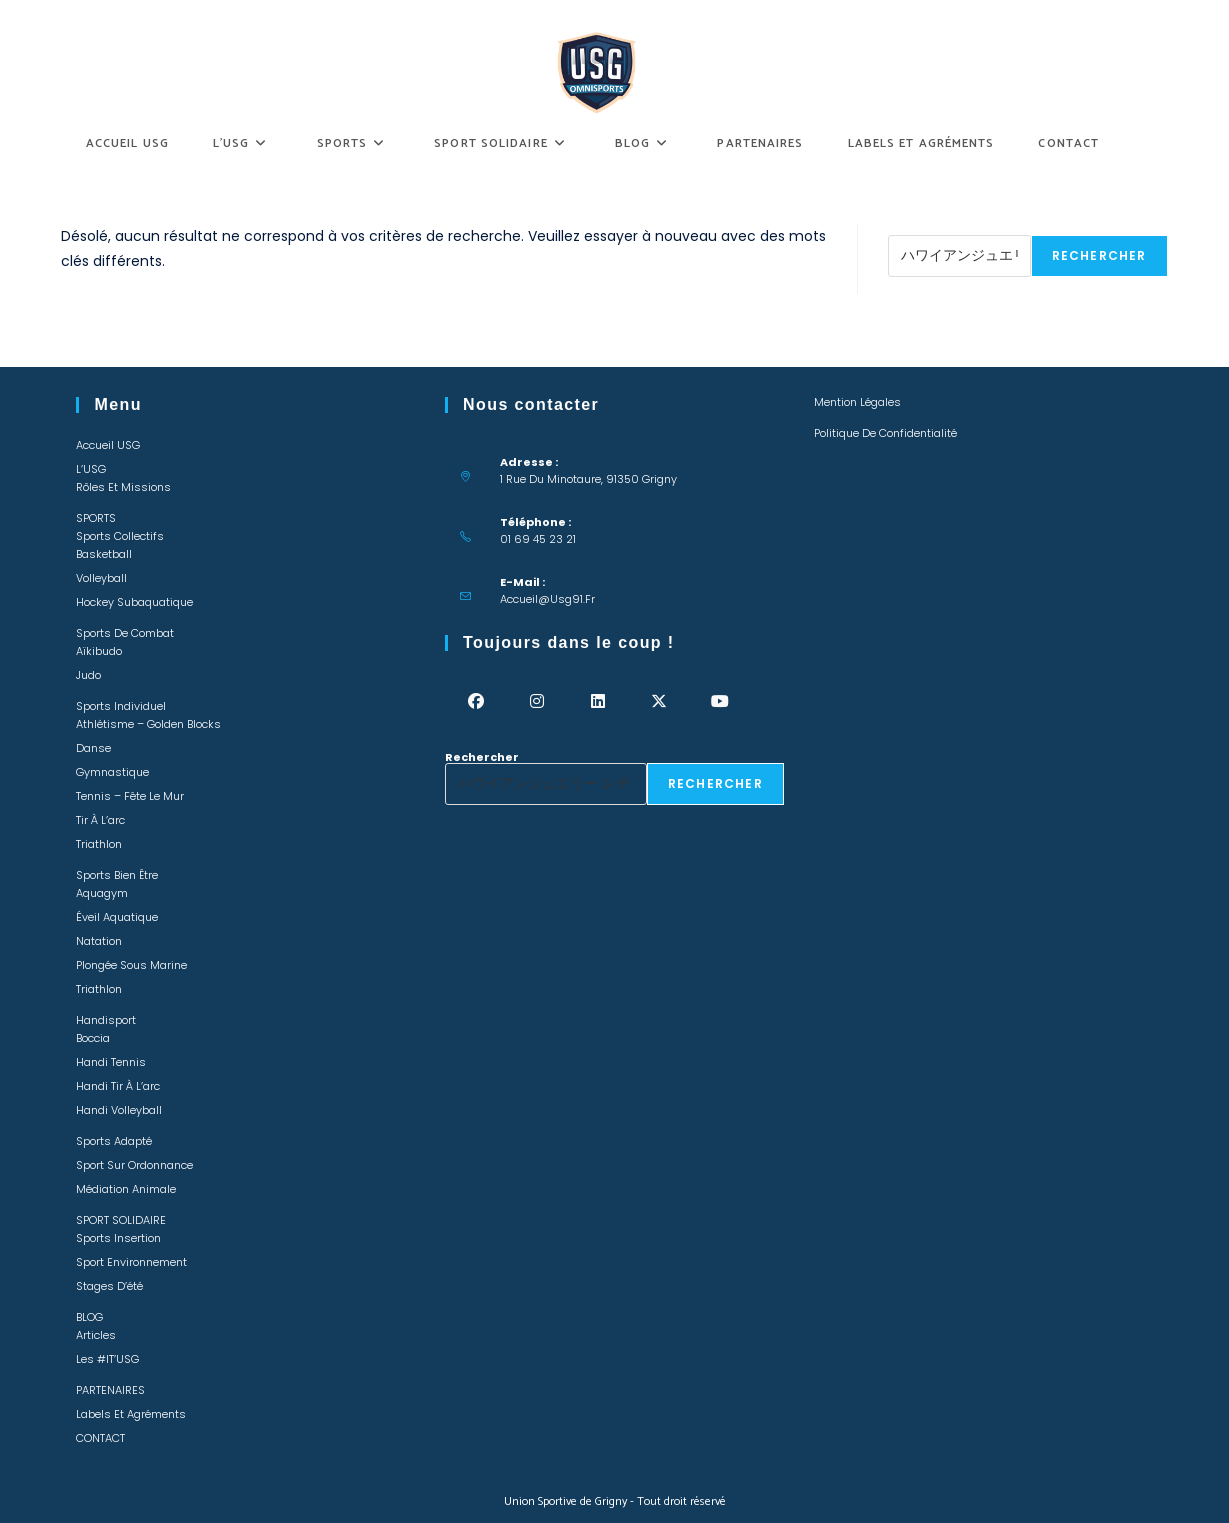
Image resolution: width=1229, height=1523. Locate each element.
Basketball (104, 554)
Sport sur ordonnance (134, 1165)
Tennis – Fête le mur (130, 796)
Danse (93, 748)
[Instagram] (536, 701)
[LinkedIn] (597, 701)
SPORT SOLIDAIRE (121, 1220)
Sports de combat (125, 633)
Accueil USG (108, 445)
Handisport (106, 1020)
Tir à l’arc (100, 820)
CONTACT (100, 1438)
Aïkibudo (99, 651)
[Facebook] (475, 701)
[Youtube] (719, 701)
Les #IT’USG (107, 1359)
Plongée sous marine (131, 965)
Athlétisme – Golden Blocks (148, 724)
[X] (658, 701)
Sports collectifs (120, 536)
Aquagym (102, 893)
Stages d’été (109, 1286)
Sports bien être (117, 875)
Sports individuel (121, 706)
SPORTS (96, 518)
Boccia (93, 1038)
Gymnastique (112, 772)
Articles (96, 1335)
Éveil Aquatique (117, 917)
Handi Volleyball (119, 1110)
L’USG (91, 469)
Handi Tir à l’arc (118, 1086)
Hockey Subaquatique (134, 602)
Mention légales (857, 402)
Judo (88, 675)
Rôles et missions (123, 487)
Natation (99, 941)
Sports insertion (118, 1238)
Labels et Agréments (131, 1414)
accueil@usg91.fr (547, 599)
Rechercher (925, 229)
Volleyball (101, 578)
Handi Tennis (111, 1062)
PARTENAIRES (110, 1390)
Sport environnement (131, 1262)
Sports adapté (114, 1141)
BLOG (89, 1317)
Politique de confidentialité (885, 433)
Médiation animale (126, 1189)
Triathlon (99, 844)
